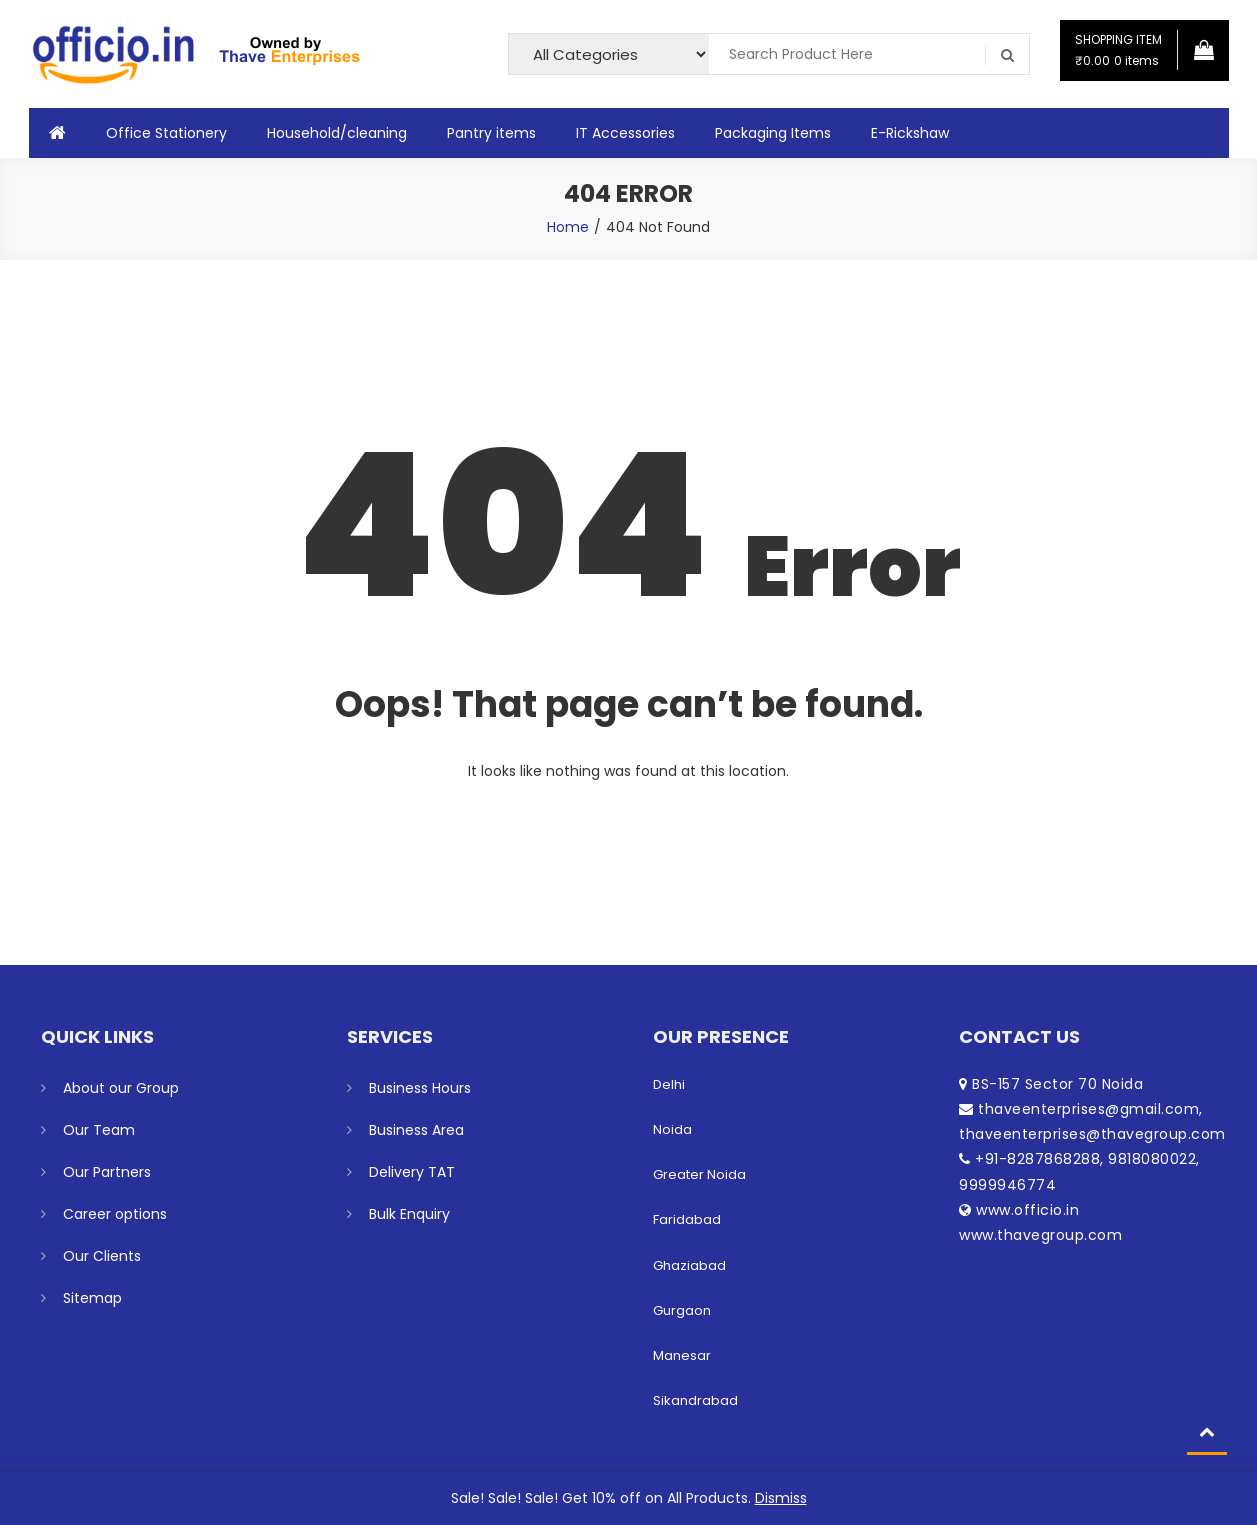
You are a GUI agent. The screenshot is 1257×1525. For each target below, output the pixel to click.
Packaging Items (773, 133)
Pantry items (491, 133)
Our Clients (102, 1256)
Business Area (416, 1130)
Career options (115, 1214)
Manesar (682, 1355)
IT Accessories (625, 133)
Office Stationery (166, 133)
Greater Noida (699, 1174)
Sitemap (92, 1298)
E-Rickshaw (910, 133)
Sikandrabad (695, 1400)
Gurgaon (682, 1310)
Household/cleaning (337, 133)
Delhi (669, 1084)
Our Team (99, 1130)
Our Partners (107, 1172)
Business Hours (420, 1088)
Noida (672, 1129)
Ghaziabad (689, 1265)
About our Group (121, 1088)
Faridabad (687, 1219)
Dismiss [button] (781, 1498)
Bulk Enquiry (409, 1214)
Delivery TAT (412, 1172)
